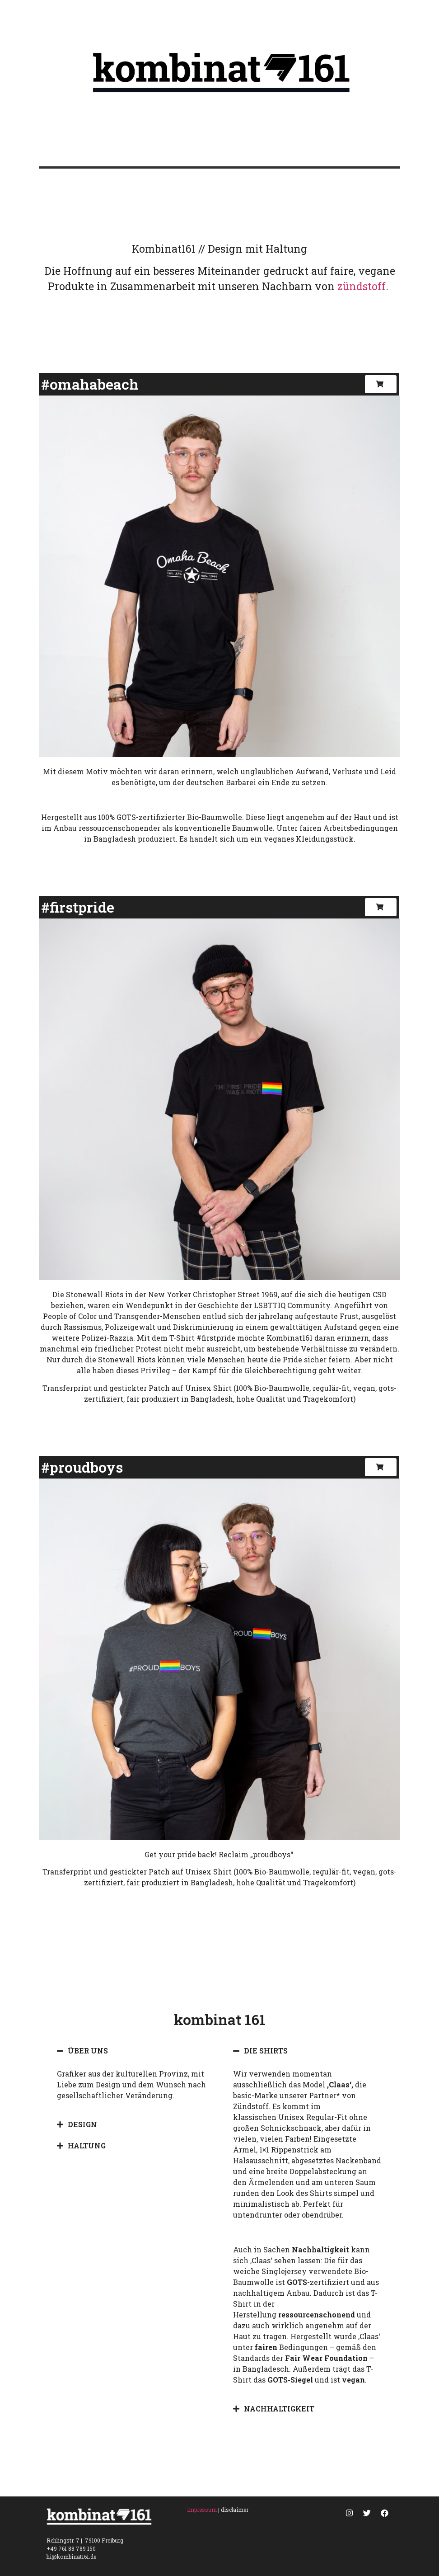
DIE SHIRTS (266, 2050)
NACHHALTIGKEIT (279, 2408)
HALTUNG (87, 2145)
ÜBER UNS (88, 2050)
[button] (381, 384)
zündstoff (361, 286)
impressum (202, 2509)
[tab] (131, 2051)
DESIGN (82, 2124)
